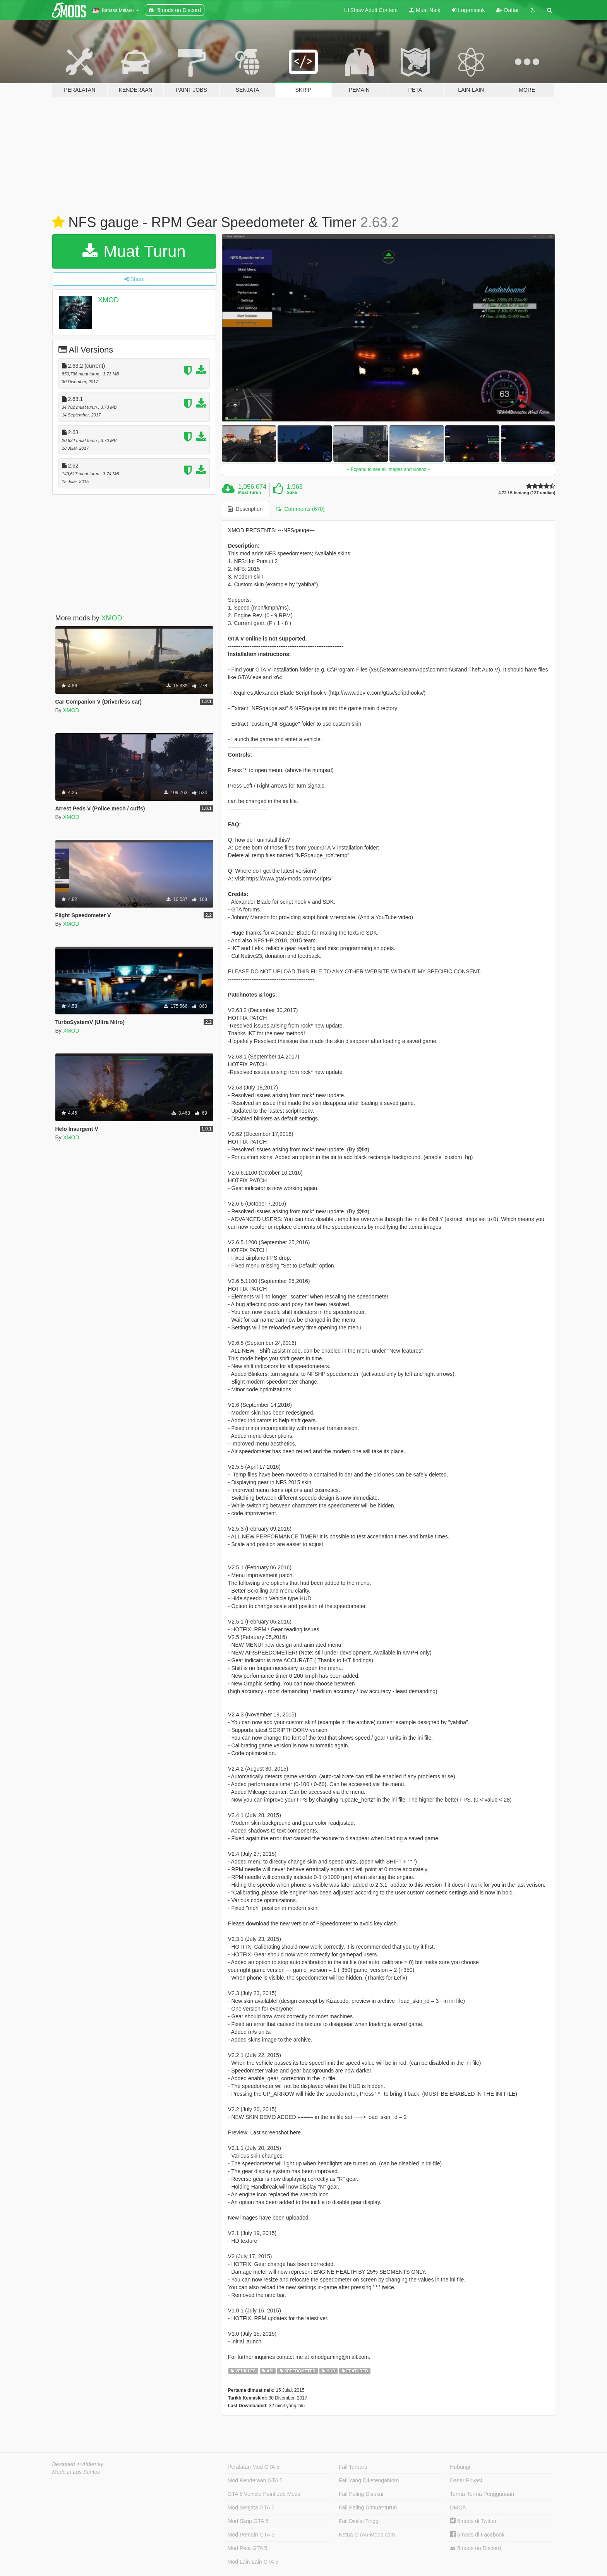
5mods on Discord (475, 2548)
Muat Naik (424, 10)
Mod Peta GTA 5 (247, 2548)
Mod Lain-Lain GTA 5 (253, 2562)
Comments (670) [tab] (300, 509)
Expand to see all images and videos (388, 469)
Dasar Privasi (466, 2480)
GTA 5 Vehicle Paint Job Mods (264, 2494)
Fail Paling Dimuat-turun (368, 2507)
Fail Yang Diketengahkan (369, 2480)
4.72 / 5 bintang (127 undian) (526, 493)
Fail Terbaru (353, 2467)
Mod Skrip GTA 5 (248, 2521)
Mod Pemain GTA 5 (251, 2534)
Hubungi (460, 2467)
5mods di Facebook (477, 2534)
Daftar (507, 10)
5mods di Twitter (473, 2521)
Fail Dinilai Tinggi (359, 2521)
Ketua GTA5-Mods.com (367, 2534)
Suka (292, 492)
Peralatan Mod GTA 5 (253, 2467)
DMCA (458, 2507)
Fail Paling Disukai (361, 2494)
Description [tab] (245, 509)
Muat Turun (134, 251)
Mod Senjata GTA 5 (251, 2507)
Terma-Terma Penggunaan (482, 2494)
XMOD (108, 300)
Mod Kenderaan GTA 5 (255, 2480)
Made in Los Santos (76, 2472)
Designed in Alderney (78, 2464)
